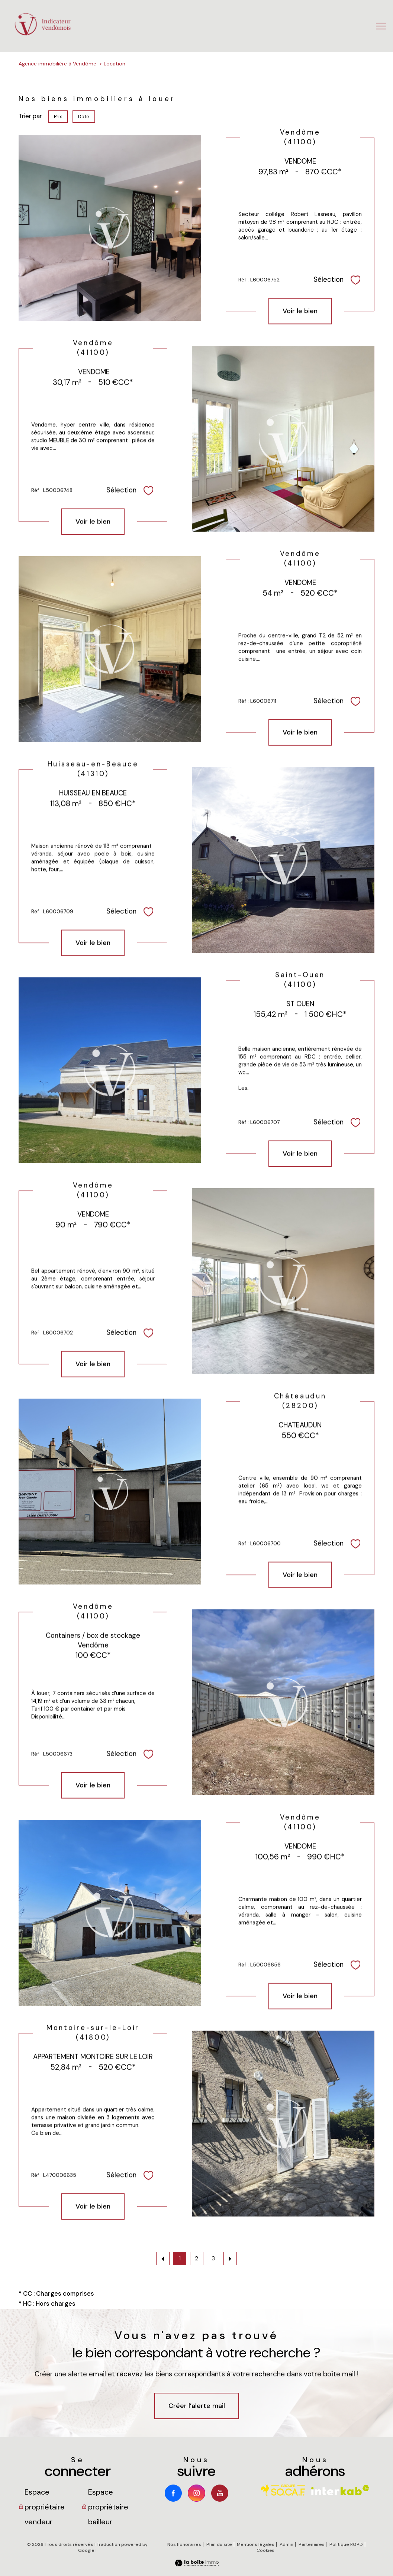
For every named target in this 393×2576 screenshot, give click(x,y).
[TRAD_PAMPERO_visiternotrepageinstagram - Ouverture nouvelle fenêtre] (196, 2493)
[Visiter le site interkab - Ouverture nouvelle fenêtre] (340, 2490)
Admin (286, 2544)
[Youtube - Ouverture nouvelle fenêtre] (219, 2493)
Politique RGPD (346, 2544)
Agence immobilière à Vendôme (57, 63)
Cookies (265, 2550)
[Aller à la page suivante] (230, 2258)
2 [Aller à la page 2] (196, 2258)
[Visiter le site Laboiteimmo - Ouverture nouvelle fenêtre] (197, 2564)
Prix (58, 116)
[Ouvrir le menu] (381, 26)
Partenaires (312, 2544)
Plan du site (219, 2544)
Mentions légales (255, 2544)
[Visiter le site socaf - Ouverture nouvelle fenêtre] (283, 2490)
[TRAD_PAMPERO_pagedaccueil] (42, 34)
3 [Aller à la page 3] (213, 2258)
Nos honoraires (184, 2544)
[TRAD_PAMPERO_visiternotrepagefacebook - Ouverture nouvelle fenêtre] (173, 2493)
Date (84, 116)
